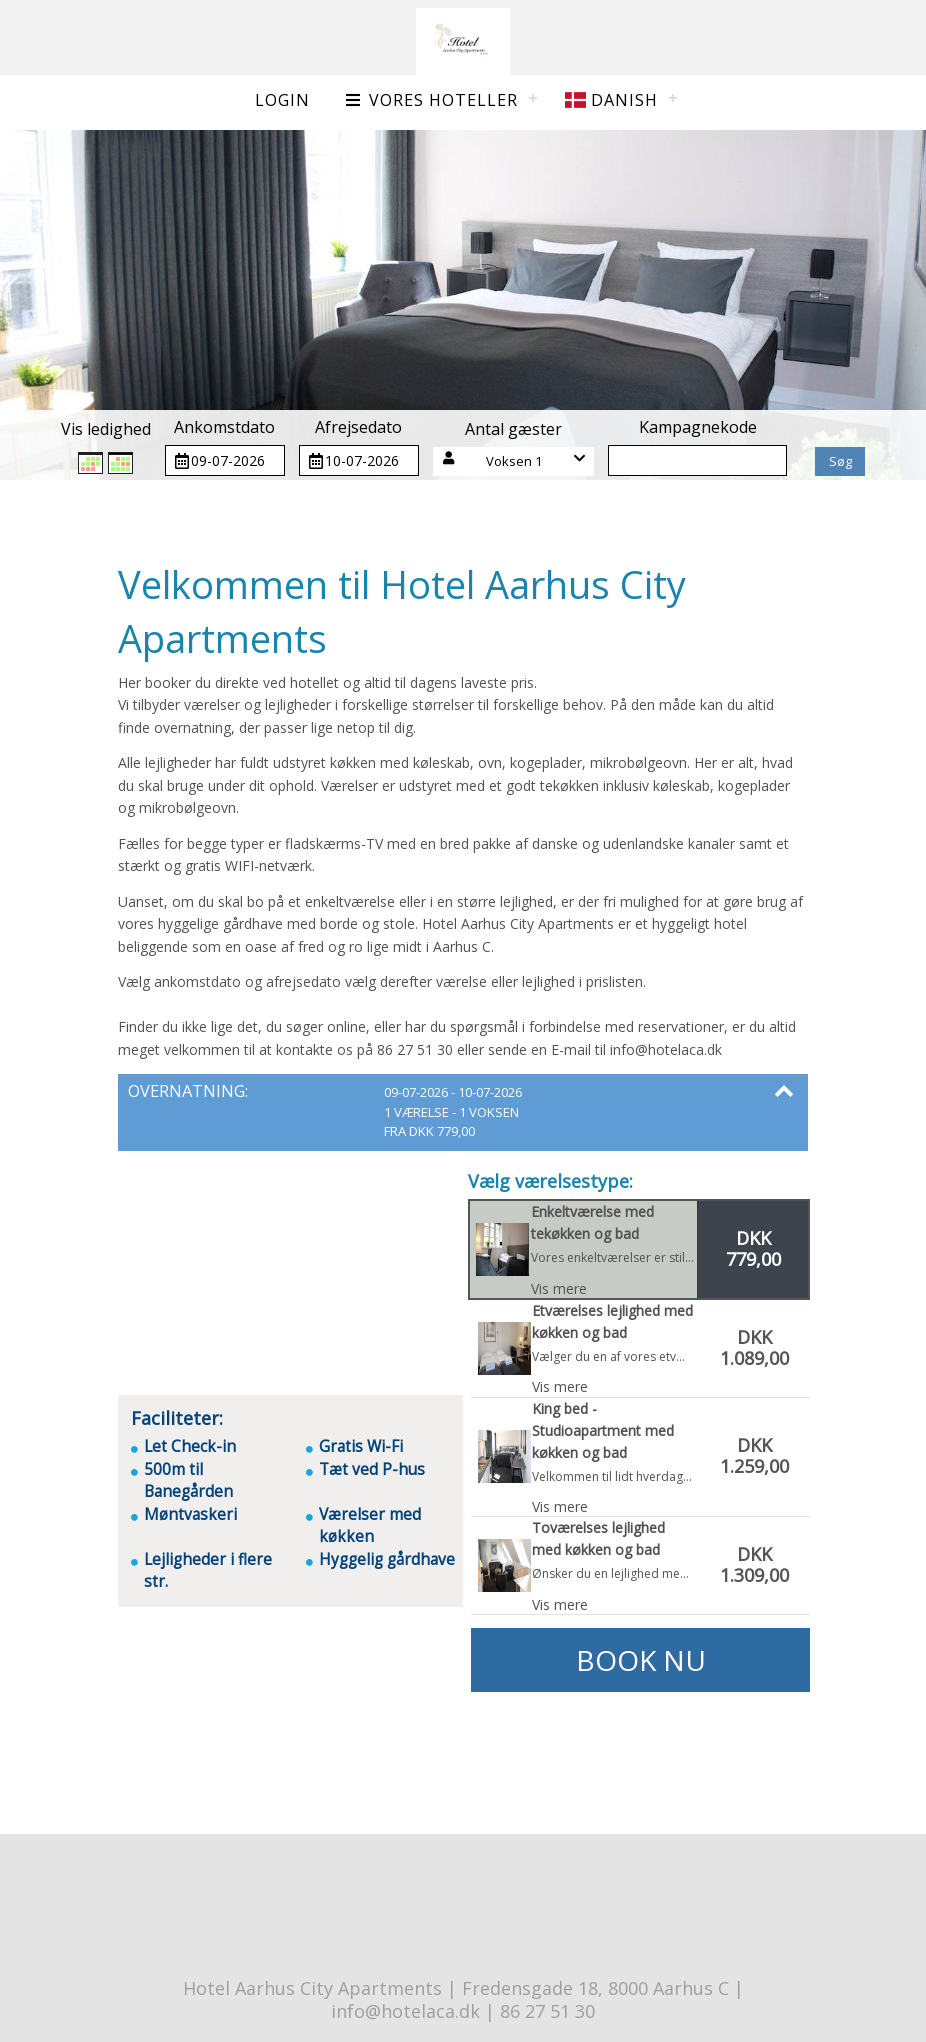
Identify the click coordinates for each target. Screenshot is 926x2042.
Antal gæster (513, 429)
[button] (514, 461)
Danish (611, 100)
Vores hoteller (431, 100)
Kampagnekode (698, 427)
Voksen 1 (514, 461)
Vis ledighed (106, 429)
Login (282, 100)
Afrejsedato (358, 427)
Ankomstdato (224, 427)
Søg (840, 461)
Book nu (641, 1660)
